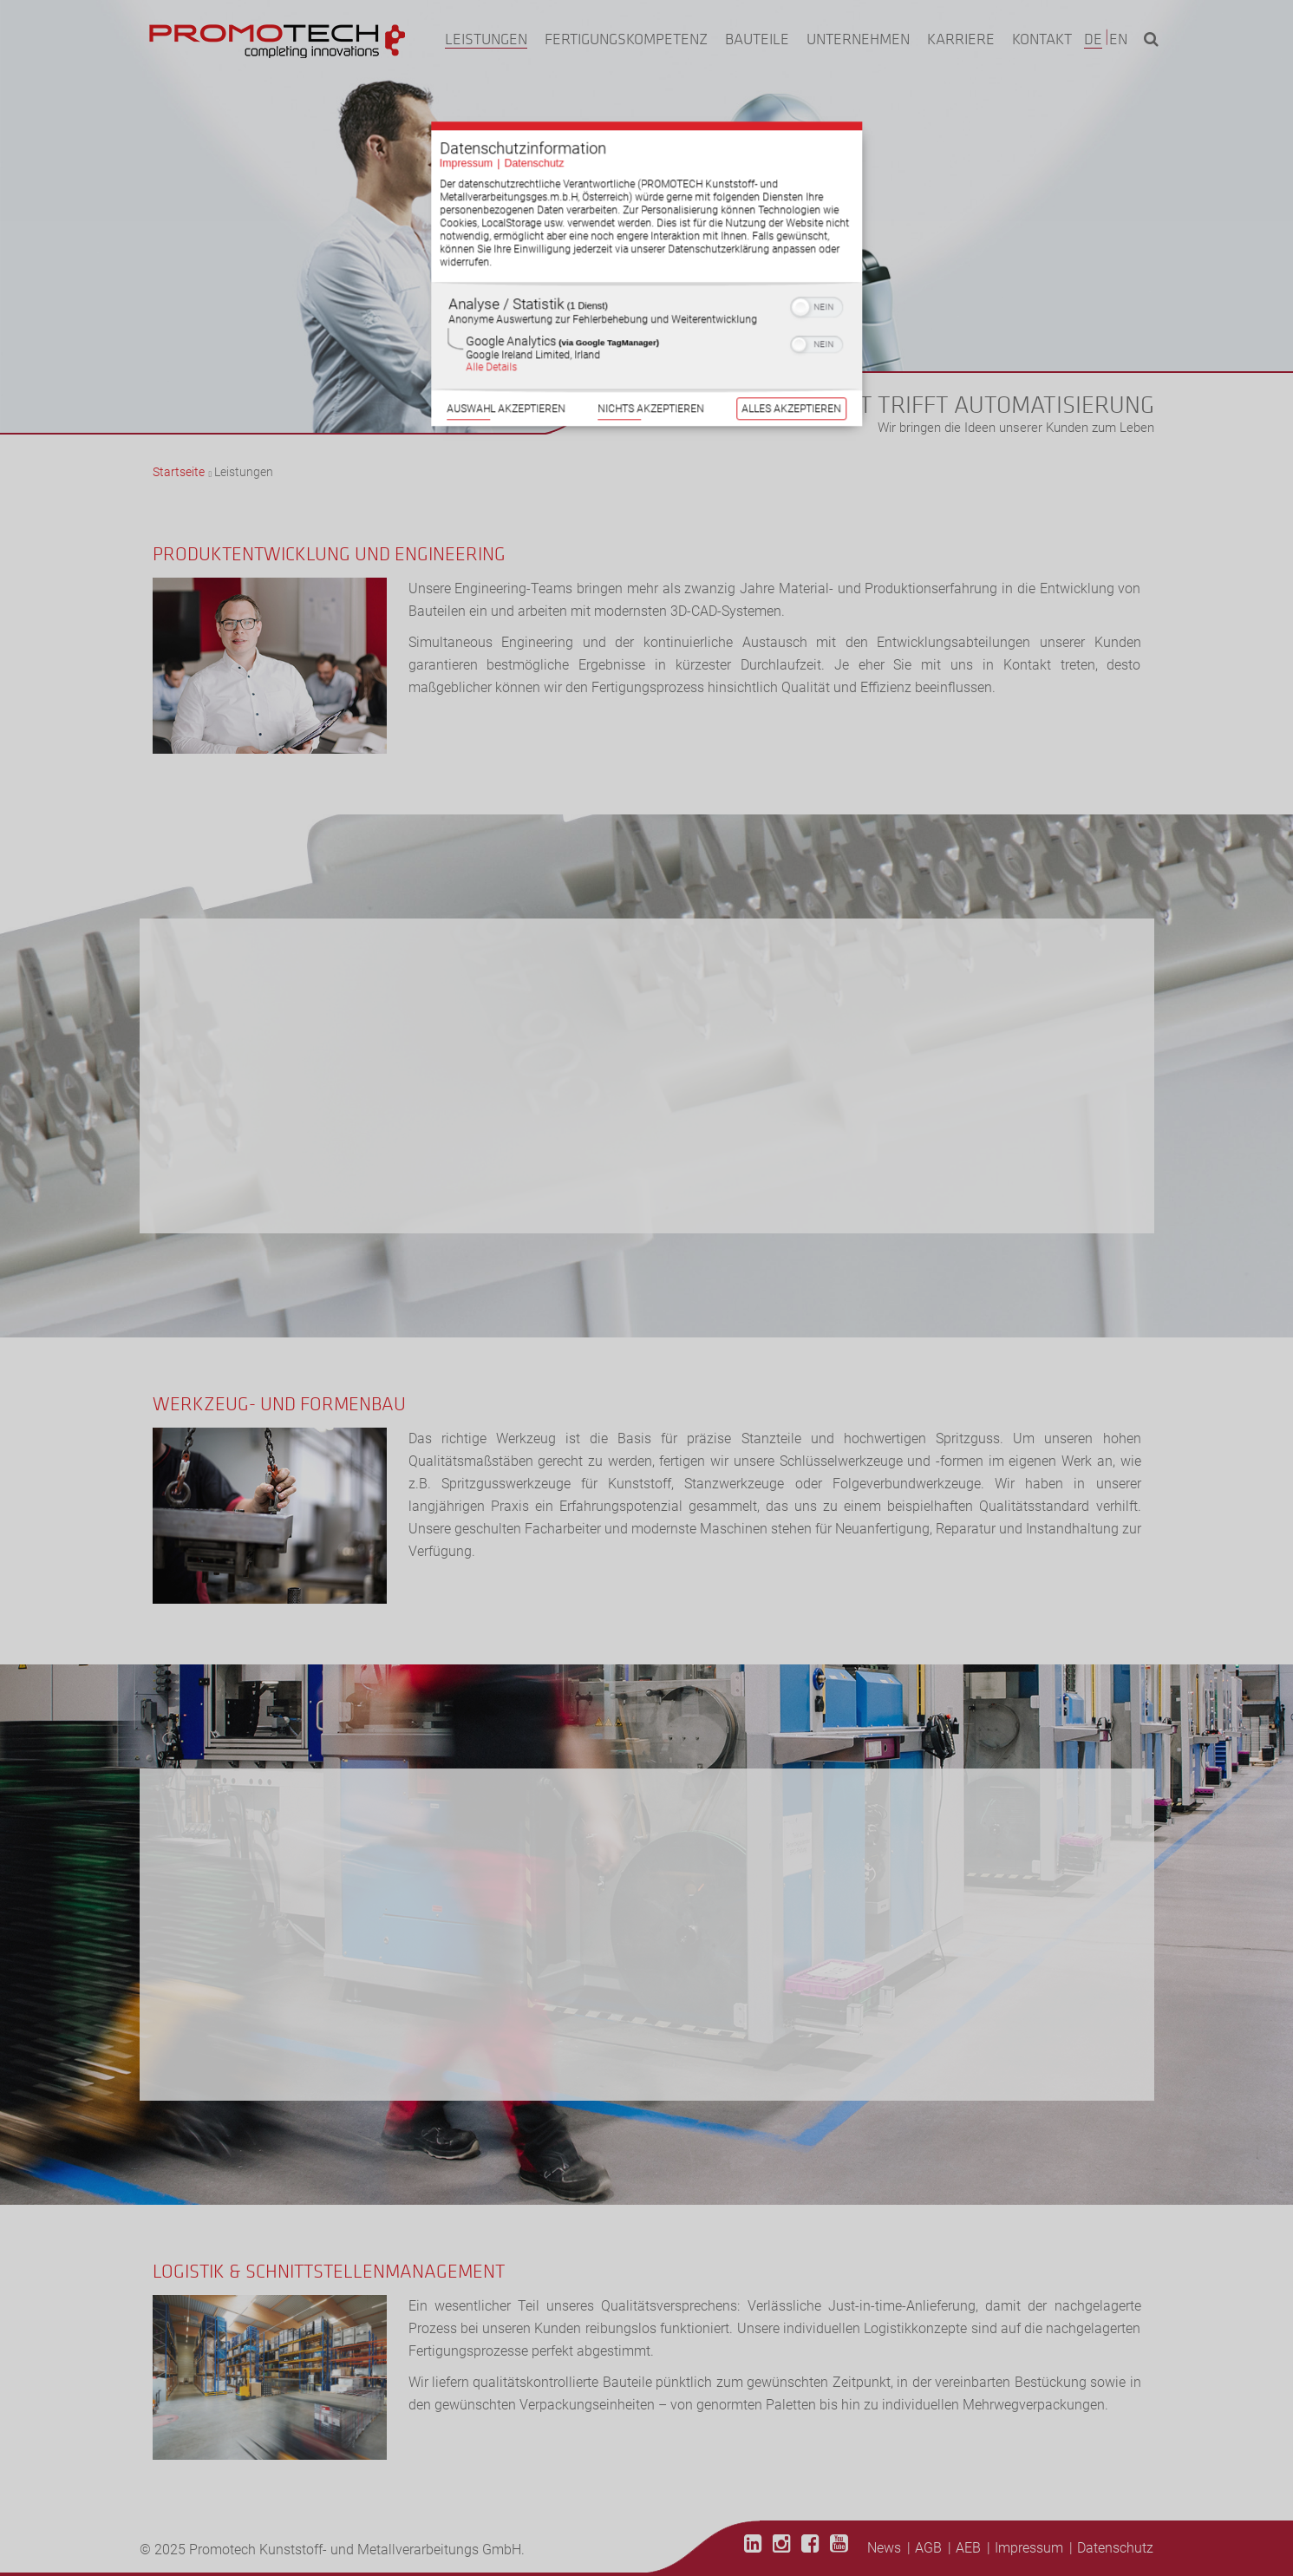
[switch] (817, 281)
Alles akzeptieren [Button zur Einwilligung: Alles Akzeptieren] (792, 385)
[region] (647, 311)
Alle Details (490, 343)
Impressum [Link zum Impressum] (466, 137)
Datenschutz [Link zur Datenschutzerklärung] (534, 137)
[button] (801, 282)
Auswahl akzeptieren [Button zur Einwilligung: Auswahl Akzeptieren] (505, 385)
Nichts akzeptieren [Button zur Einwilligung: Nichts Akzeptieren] (651, 385)
